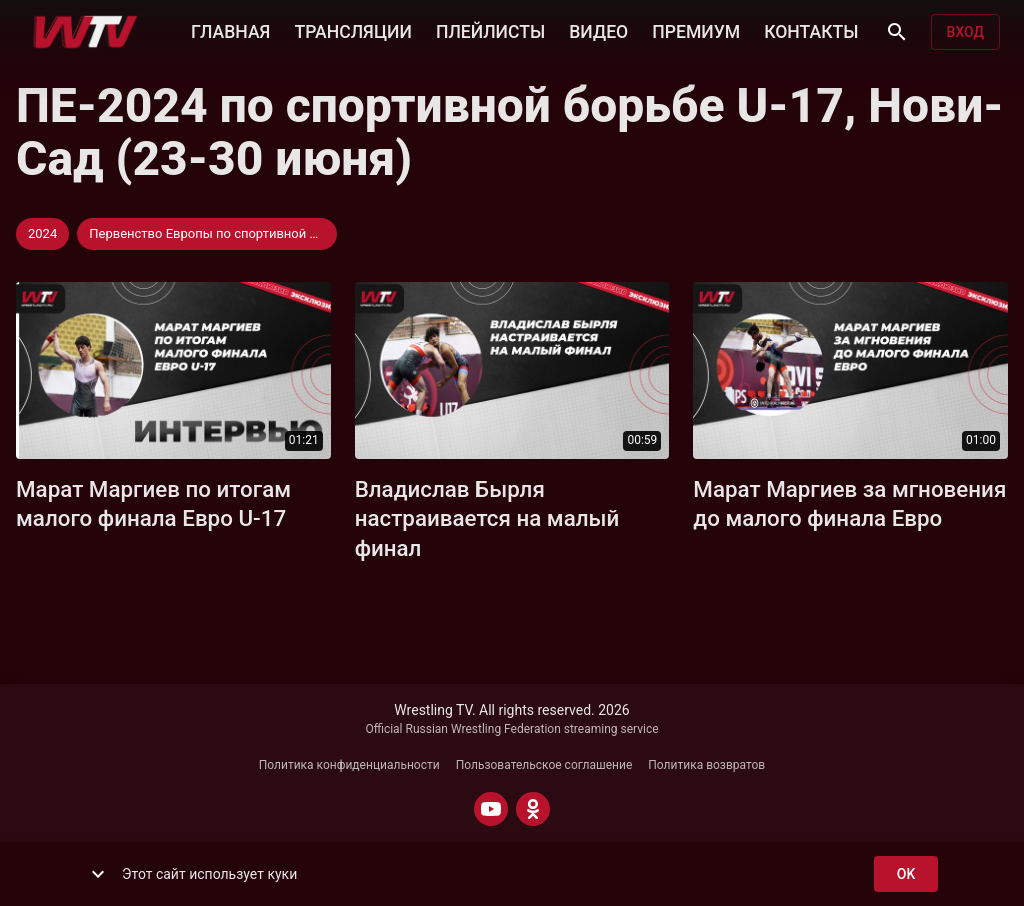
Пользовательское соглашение (544, 765)
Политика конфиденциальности (349, 765)
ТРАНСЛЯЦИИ (352, 30)
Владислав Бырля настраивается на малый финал (487, 519)
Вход (965, 32)
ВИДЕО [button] (598, 30)
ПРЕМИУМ (696, 30)
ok (906, 874)
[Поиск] (897, 32)
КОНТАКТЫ (811, 30)
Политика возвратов (706, 765)
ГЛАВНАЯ (230, 30)
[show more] (98, 874)
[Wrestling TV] (85, 32)
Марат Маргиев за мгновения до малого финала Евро (849, 504)
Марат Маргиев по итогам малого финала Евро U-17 (153, 504)
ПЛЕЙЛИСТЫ (490, 30)
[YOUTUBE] (491, 809)
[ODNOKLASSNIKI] (533, 809)
